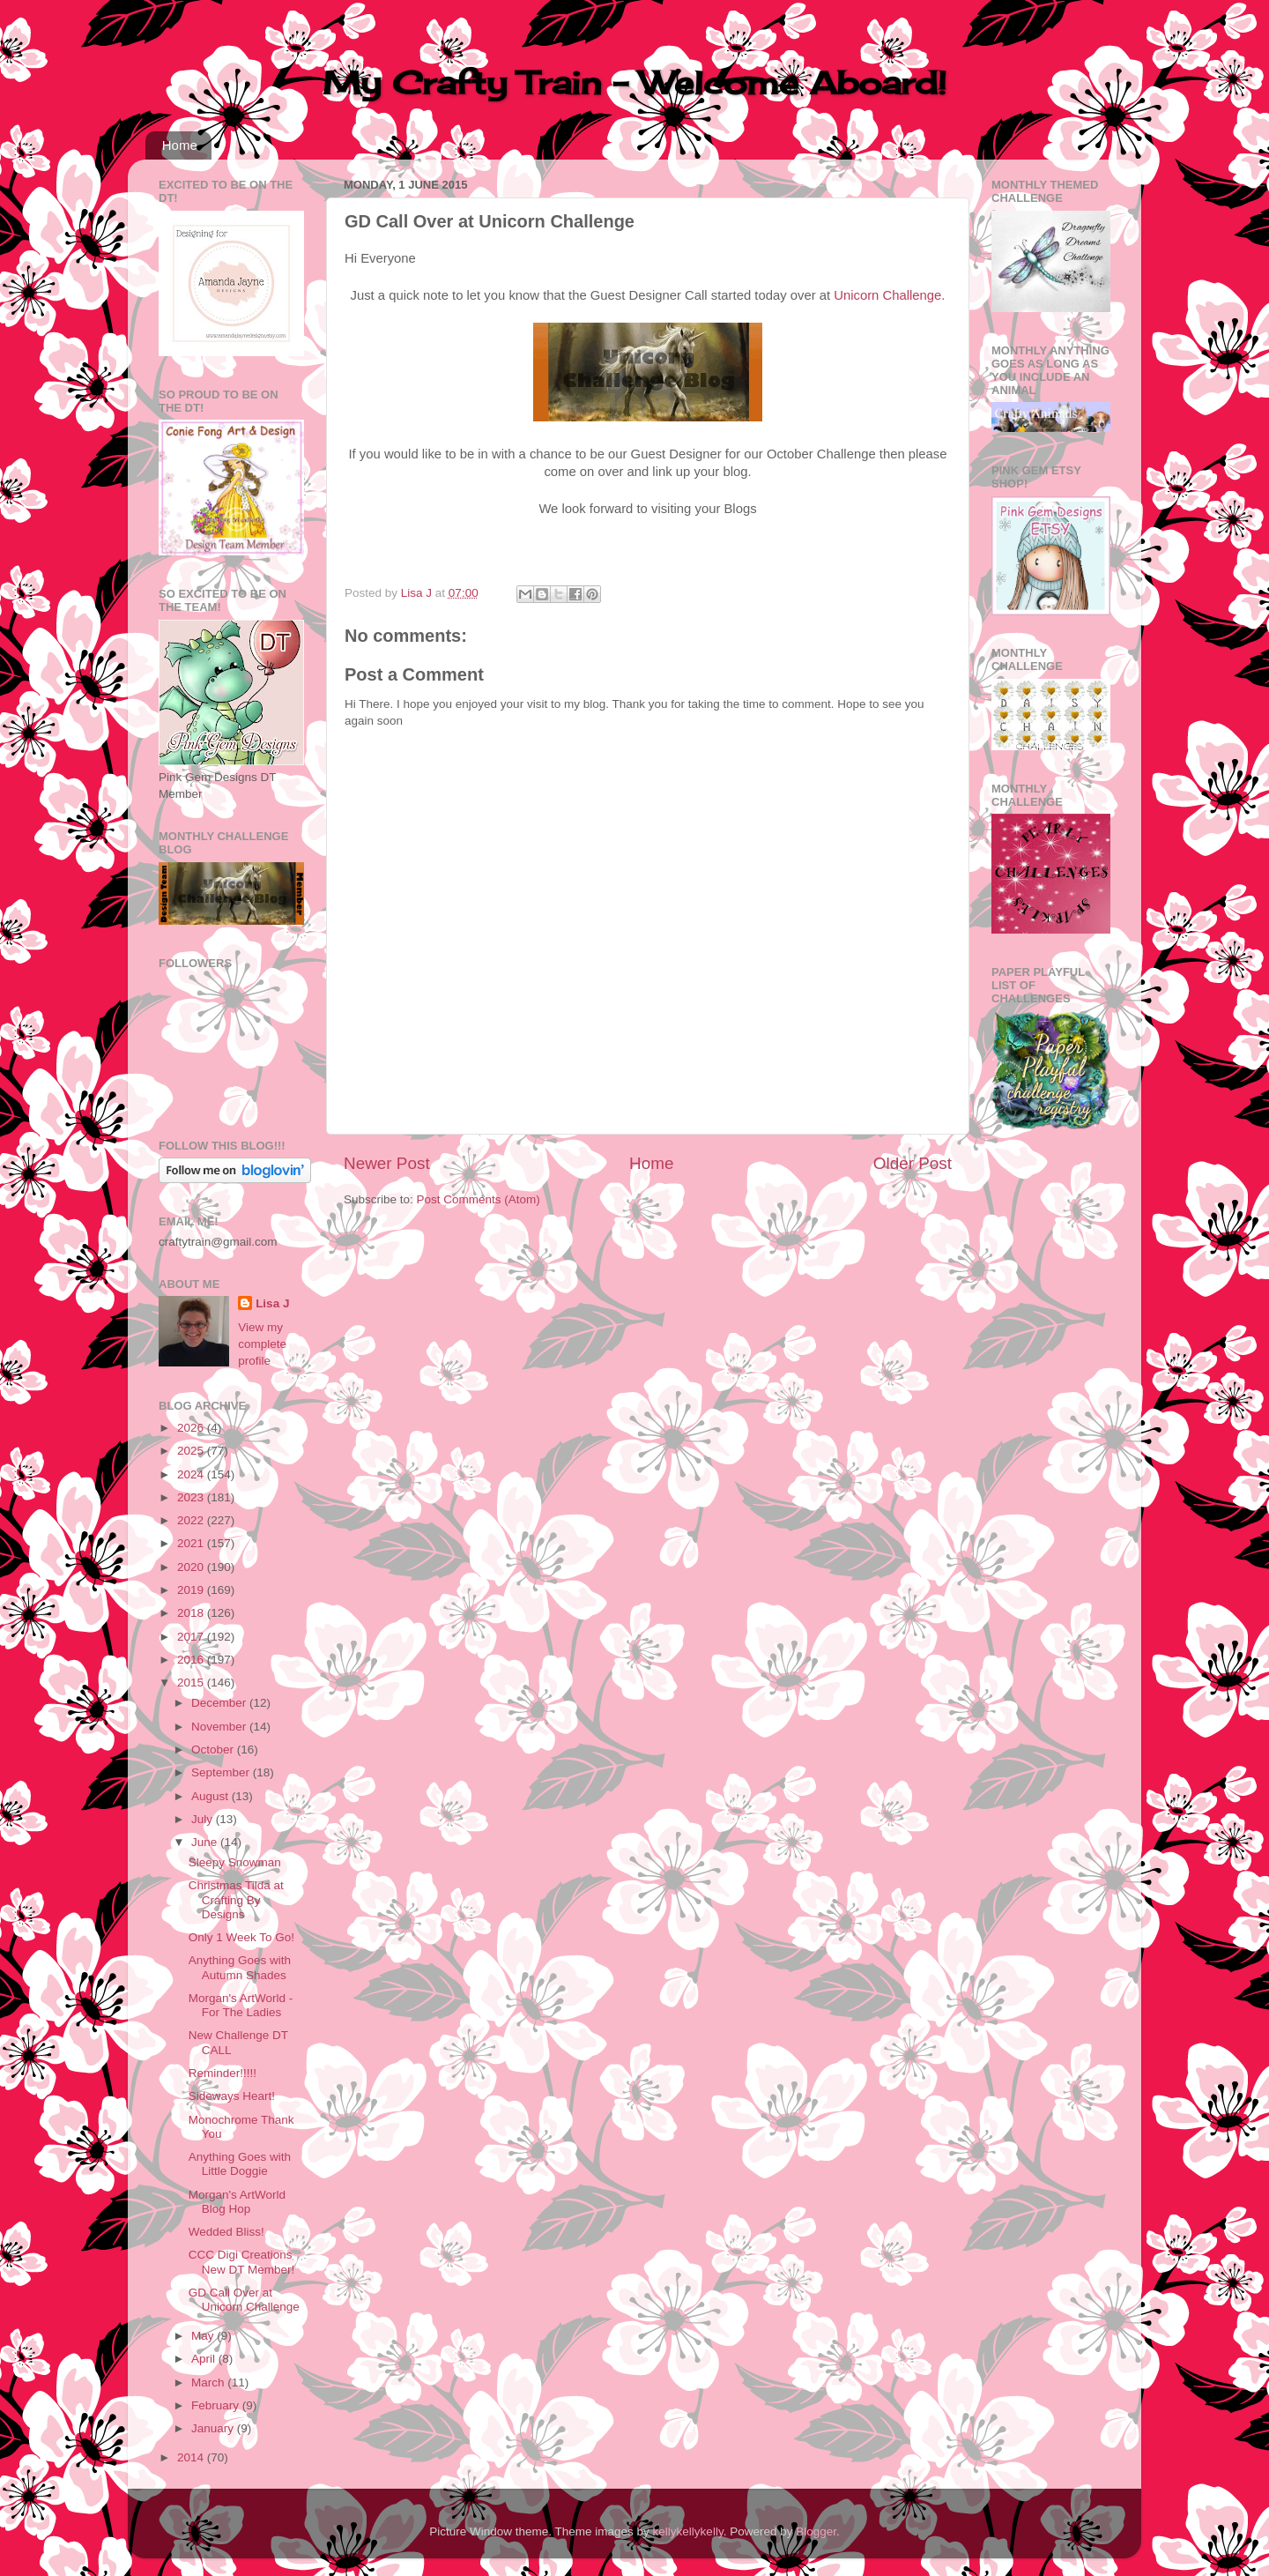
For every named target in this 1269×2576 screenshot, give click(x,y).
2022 (192, 1520)
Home (179, 145)
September (222, 1772)
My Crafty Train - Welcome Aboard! (634, 82)
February (216, 2405)
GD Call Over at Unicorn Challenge (244, 2299)
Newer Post (387, 1163)
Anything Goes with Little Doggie (240, 2164)
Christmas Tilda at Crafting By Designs (236, 1899)
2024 (192, 1474)
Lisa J (272, 1303)
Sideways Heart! (232, 2096)
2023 (192, 1497)
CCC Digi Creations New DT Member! (242, 2261)
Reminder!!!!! (222, 2073)
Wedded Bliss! (226, 2231)
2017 (192, 1636)
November (220, 1726)
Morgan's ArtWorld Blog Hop (237, 2201)
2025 (192, 1450)
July (203, 1819)
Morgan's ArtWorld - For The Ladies (241, 2005)
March (209, 2382)
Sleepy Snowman (235, 1862)
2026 (192, 1427)
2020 (192, 1567)
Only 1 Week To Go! (241, 1937)
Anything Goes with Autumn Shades (240, 1967)
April (205, 2358)
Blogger (816, 2531)
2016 (192, 1659)
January (214, 2428)
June (205, 1842)
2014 (192, 2457)
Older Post (912, 1163)
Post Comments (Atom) (478, 1199)
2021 (192, 1543)
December (220, 1702)
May (204, 2335)
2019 (192, 1590)
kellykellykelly (688, 2531)
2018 (192, 1612)
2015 (192, 1682)
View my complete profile (262, 1344)
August (211, 1796)
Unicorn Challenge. (889, 295)
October (214, 1749)
